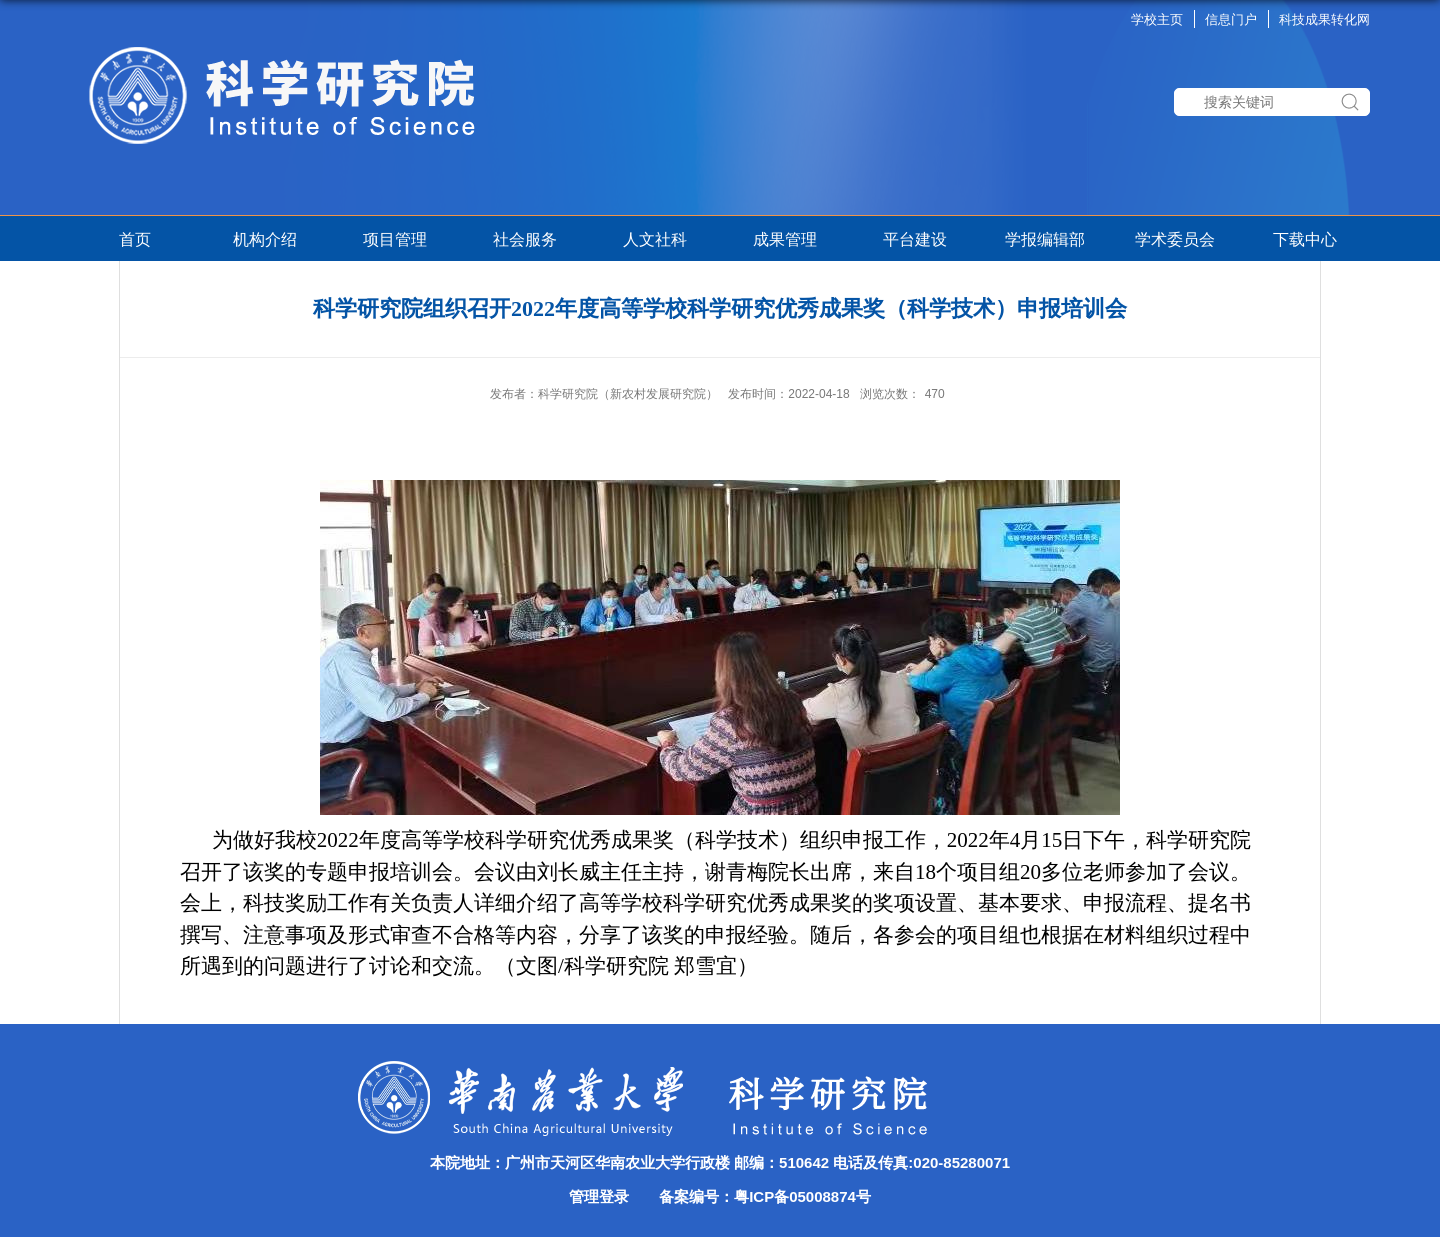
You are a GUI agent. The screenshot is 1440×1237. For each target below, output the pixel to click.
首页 (135, 239)
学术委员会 (1175, 239)
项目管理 (399, 239)
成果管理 (785, 239)
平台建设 (915, 239)
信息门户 (1231, 19)
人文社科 (655, 239)
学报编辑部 (1045, 239)
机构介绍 (265, 239)
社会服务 (525, 239)
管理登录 (599, 1196)
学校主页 (1157, 19)
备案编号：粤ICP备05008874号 (765, 1196)
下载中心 (1305, 239)
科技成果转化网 (1324, 19)
